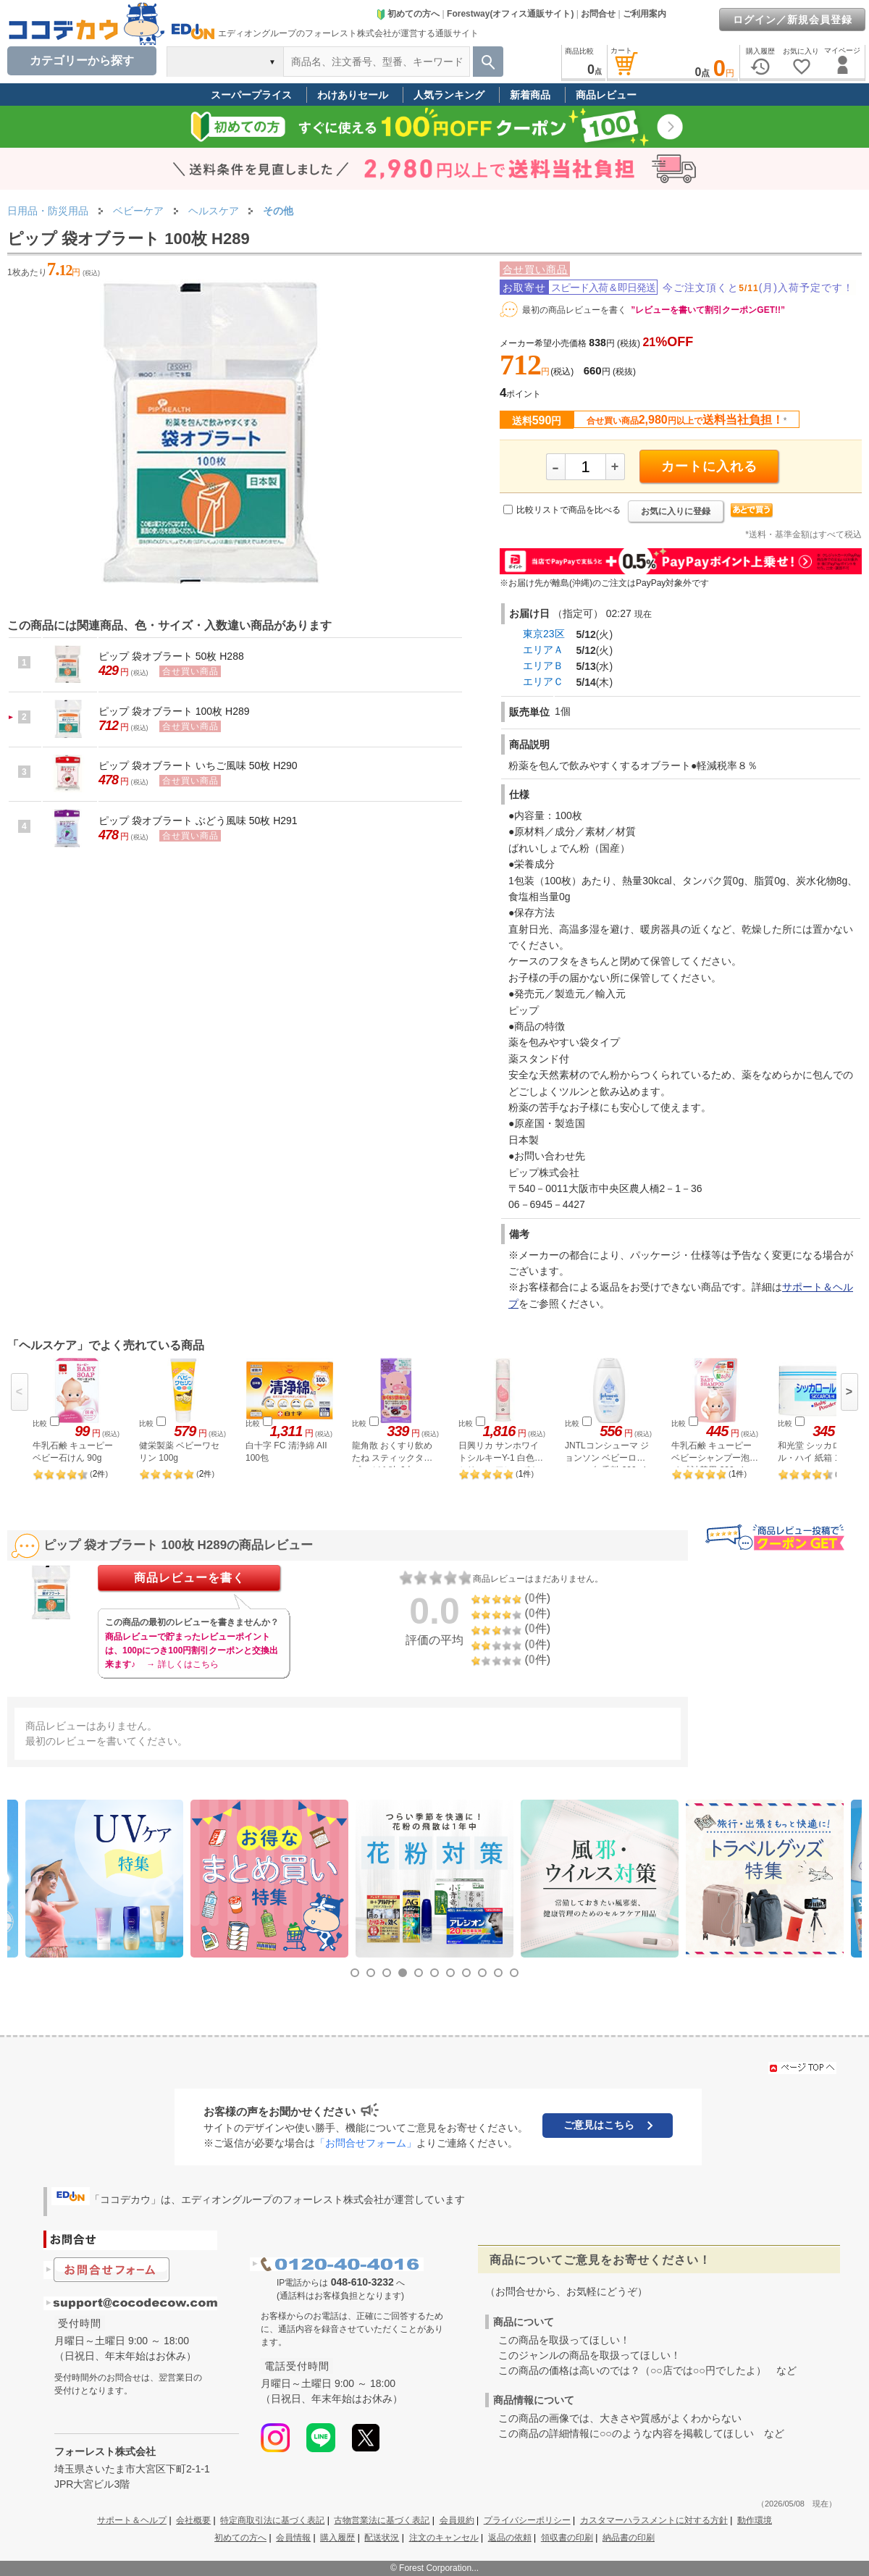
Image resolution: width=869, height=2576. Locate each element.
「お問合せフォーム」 (365, 2143)
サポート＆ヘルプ (132, 2520)
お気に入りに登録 (675, 511)
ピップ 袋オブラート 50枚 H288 (171, 656)
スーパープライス (251, 95)
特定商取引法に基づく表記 (272, 2520)
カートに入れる (709, 466)
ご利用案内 (644, 14)
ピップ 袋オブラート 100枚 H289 (174, 711)
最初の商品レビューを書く (574, 310)
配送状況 (381, 2538)
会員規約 (457, 2520)
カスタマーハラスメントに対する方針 (654, 2520)
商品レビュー (606, 95)
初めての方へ (408, 14)
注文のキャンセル (444, 2538)
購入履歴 (337, 2538)
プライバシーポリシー (527, 2520)
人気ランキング (448, 95)
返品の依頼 (510, 2538)
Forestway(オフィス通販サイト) (510, 14)
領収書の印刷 (567, 2538)
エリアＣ (543, 681)
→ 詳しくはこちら (182, 1664)
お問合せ (598, 14)
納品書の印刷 (629, 2538)
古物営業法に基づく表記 (381, 2520)
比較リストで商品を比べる (568, 510)
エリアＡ (543, 649)
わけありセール (352, 95)
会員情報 (293, 2538)
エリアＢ (543, 665)
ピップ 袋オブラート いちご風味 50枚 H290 (198, 765)
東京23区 (544, 633)
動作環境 (754, 2520)
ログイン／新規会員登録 (792, 19)
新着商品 (530, 95)
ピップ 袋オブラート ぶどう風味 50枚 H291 (198, 820)
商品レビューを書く (189, 1578)
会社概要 (193, 2520)
